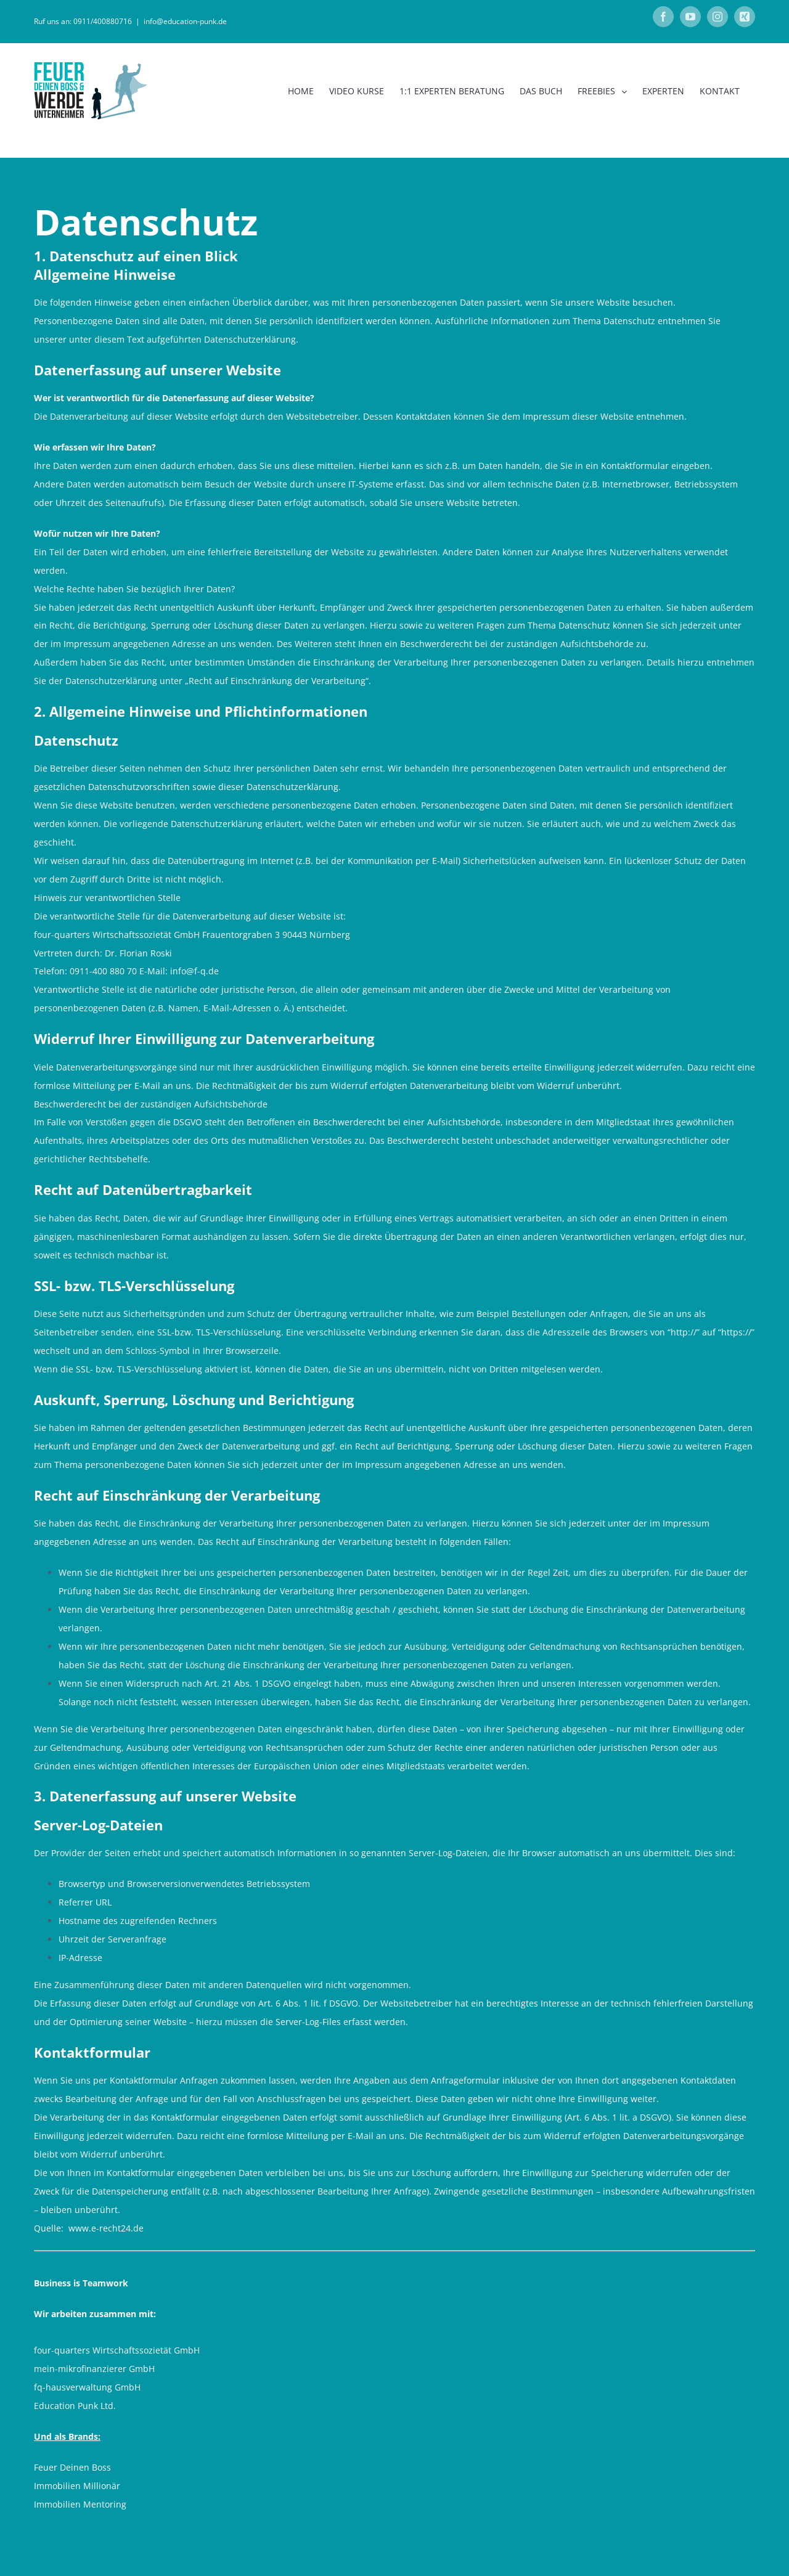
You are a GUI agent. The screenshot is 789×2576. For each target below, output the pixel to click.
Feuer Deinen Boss (72, 2467)
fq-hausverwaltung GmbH (87, 2387)
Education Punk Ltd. (75, 2405)
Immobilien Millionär (77, 2486)
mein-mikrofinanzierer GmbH (94, 2368)
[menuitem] (301, 91)
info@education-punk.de (185, 21)
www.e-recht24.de (106, 2228)
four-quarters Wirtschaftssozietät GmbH (117, 2350)
